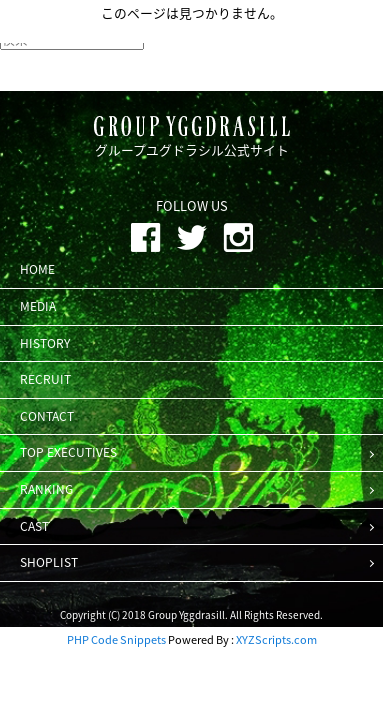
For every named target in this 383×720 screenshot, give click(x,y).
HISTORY (45, 343)
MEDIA (38, 306)
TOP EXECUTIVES (68, 452)
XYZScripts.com (276, 639)
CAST (34, 526)
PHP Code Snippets (116, 639)
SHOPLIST (49, 562)
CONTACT (47, 416)
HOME (37, 269)
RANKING (46, 489)
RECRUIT (45, 379)
